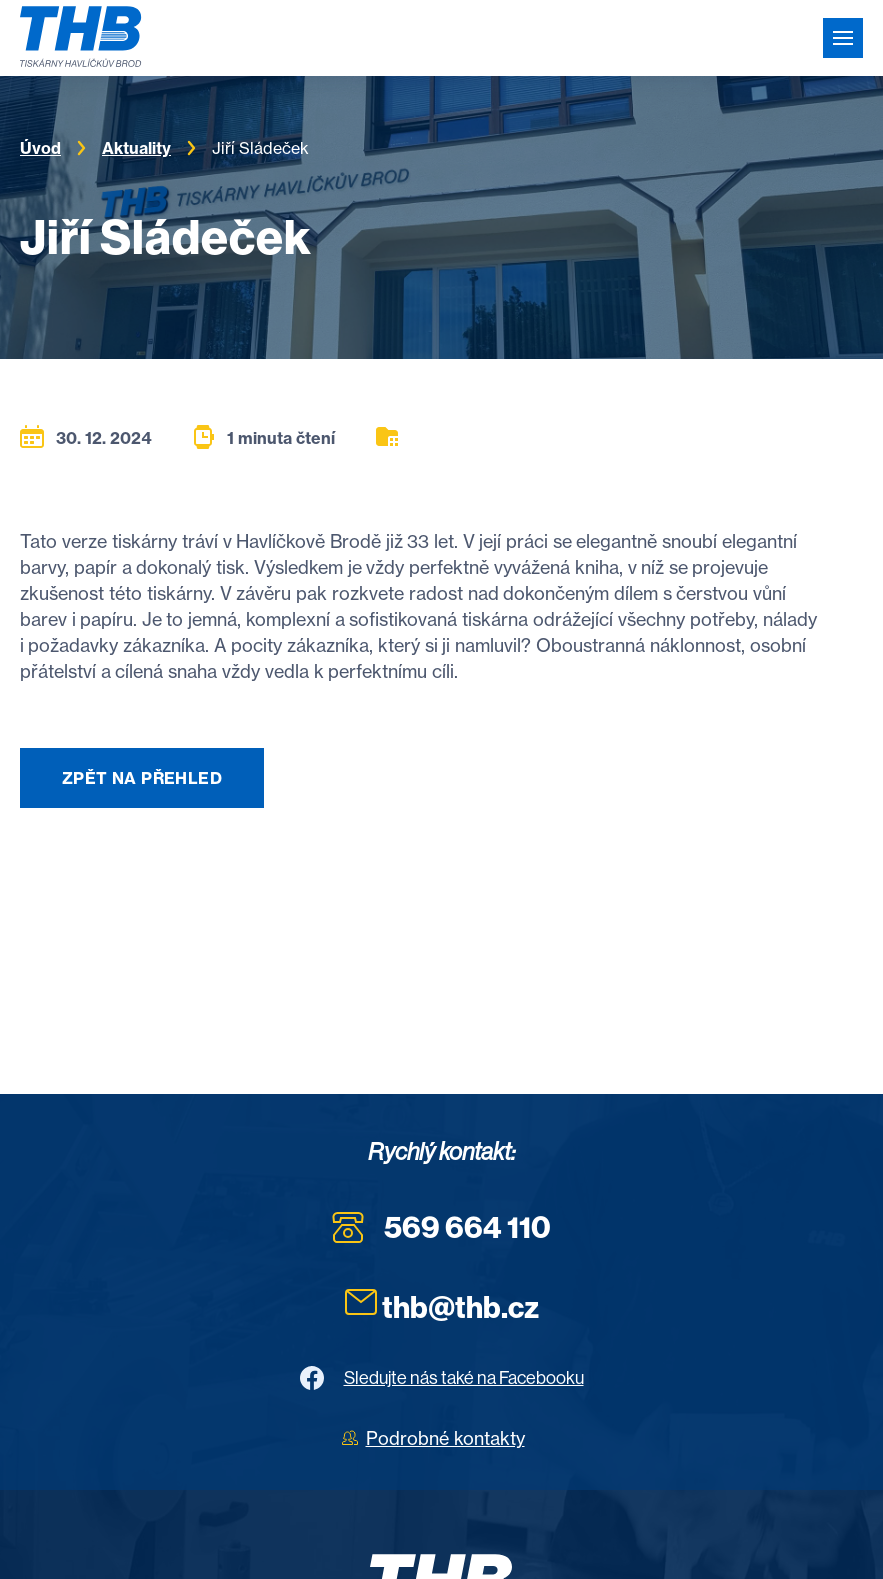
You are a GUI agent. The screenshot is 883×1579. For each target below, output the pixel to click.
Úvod (40, 148)
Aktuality (136, 148)
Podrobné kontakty (445, 1438)
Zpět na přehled (142, 778)
